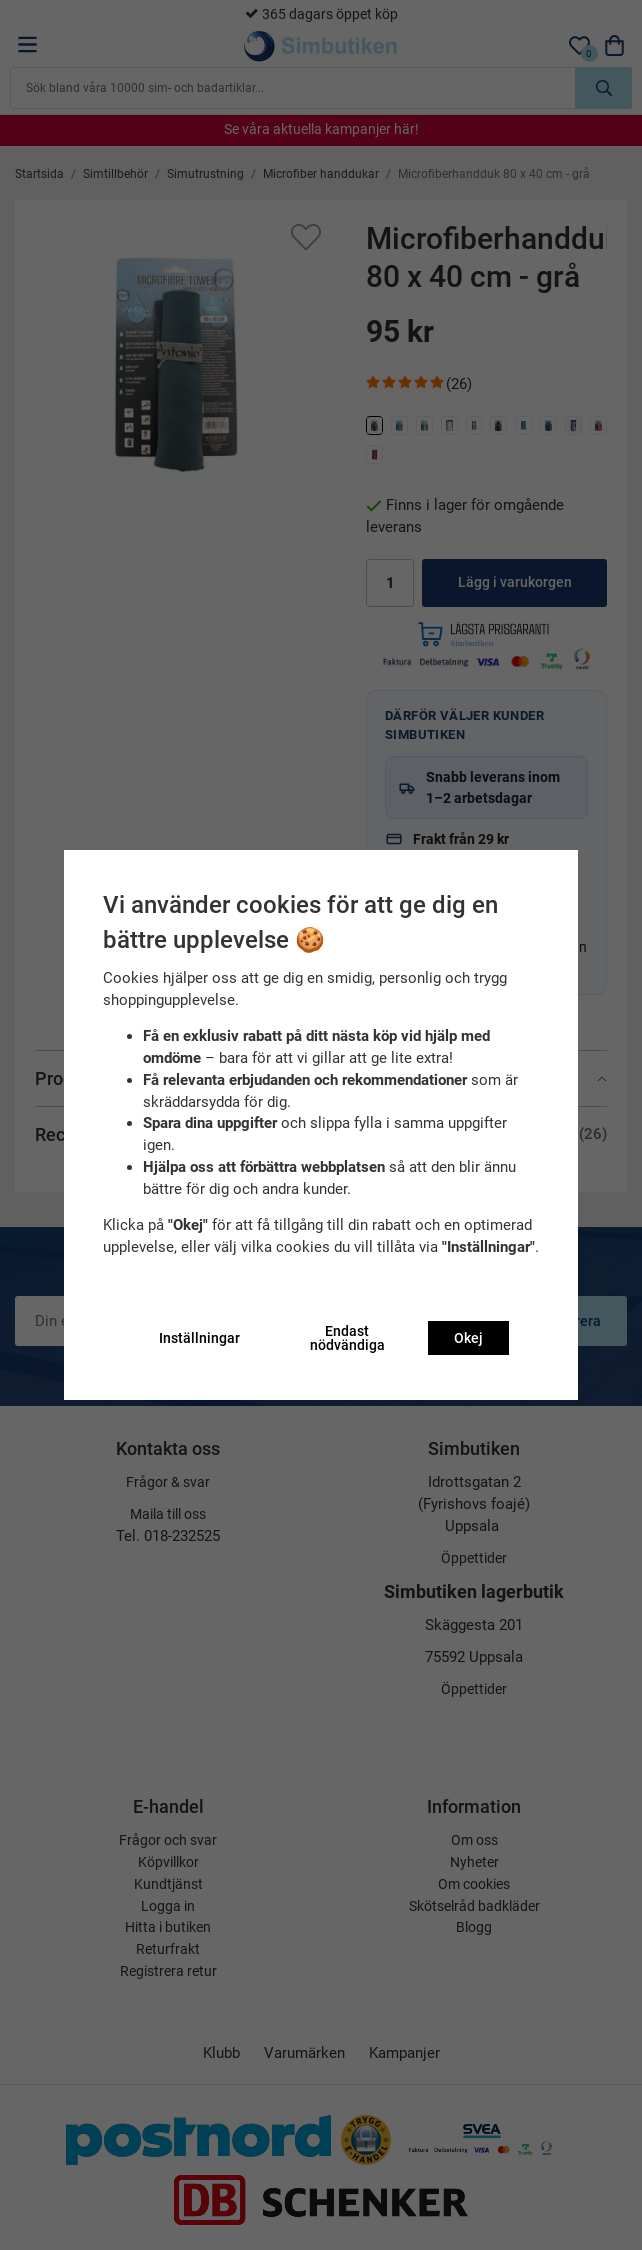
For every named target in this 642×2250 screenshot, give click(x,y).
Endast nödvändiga (347, 1338)
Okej (468, 1338)
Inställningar (199, 1338)
